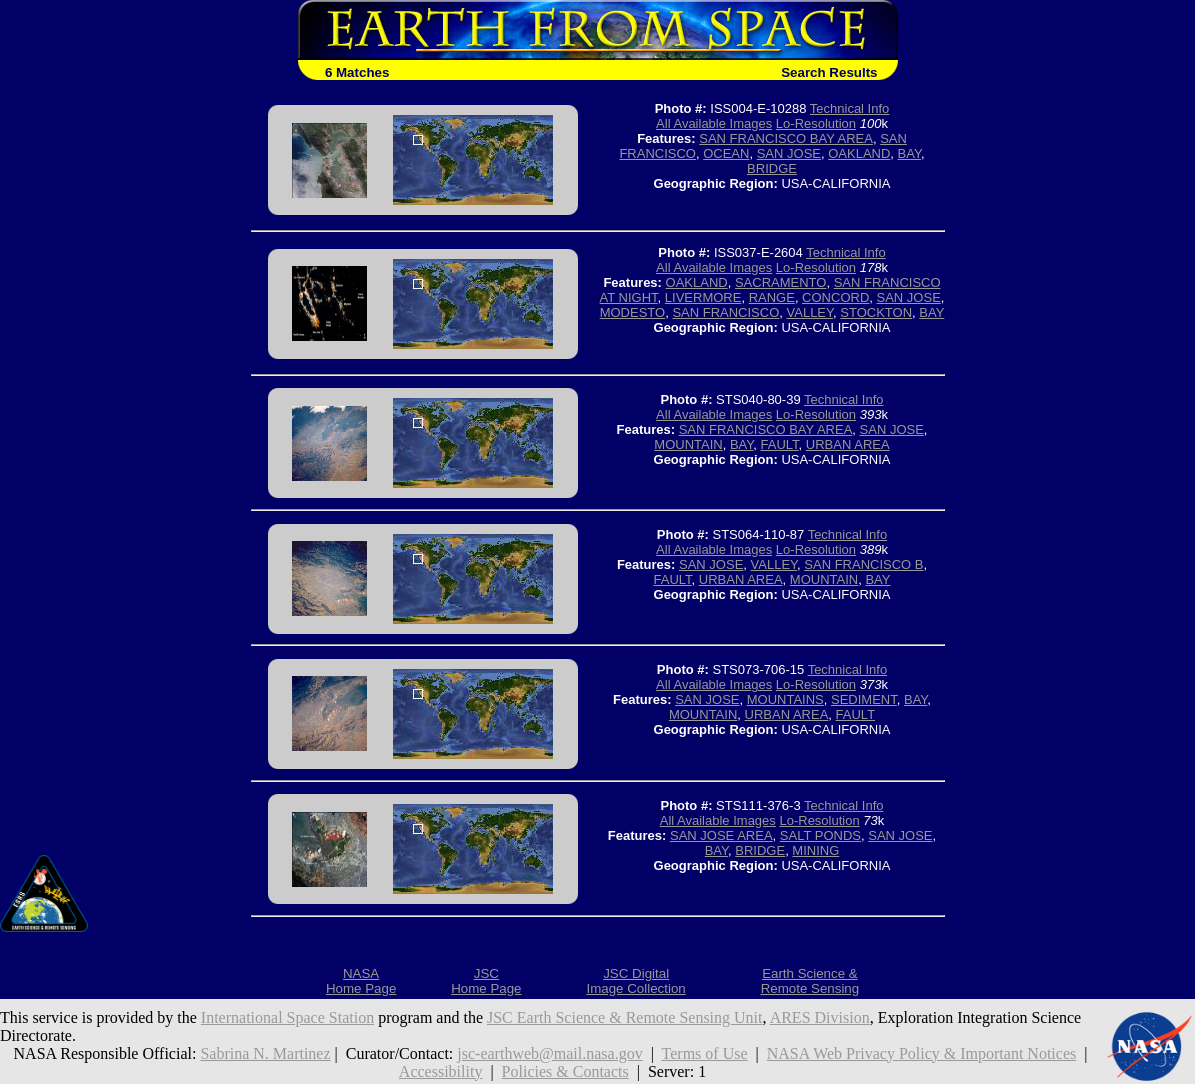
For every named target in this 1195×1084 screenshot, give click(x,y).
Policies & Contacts (565, 1071)
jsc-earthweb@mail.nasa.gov (549, 1053)
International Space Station (287, 1017)
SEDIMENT (864, 699)
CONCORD (835, 297)
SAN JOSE (789, 153)
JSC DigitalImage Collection (635, 981)
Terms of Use (705, 1053)
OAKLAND (859, 153)
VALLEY (810, 312)
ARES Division (820, 1017)
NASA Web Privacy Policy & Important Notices (922, 1053)
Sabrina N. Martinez (265, 1053)
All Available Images (714, 123)
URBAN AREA (848, 444)
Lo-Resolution (816, 123)
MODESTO (633, 312)
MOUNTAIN (688, 444)
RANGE (772, 297)
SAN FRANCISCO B (863, 564)
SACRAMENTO (781, 282)
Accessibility (441, 1071)
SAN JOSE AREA (721, 835)
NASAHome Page (361, 981)
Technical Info (850, 108)
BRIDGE (772, 168)
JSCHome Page (486, 981)
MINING (815, 850)
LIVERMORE (703, 297)
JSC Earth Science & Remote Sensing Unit (625, 1017)
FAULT (780, 444)
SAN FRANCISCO (725, 312)
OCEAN (726, 153)
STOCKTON (876, 312)
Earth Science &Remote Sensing (810, 981)
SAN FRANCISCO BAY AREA (786, 138)
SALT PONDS (820, 835)
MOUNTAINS (785, 699)
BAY (909, 153)
